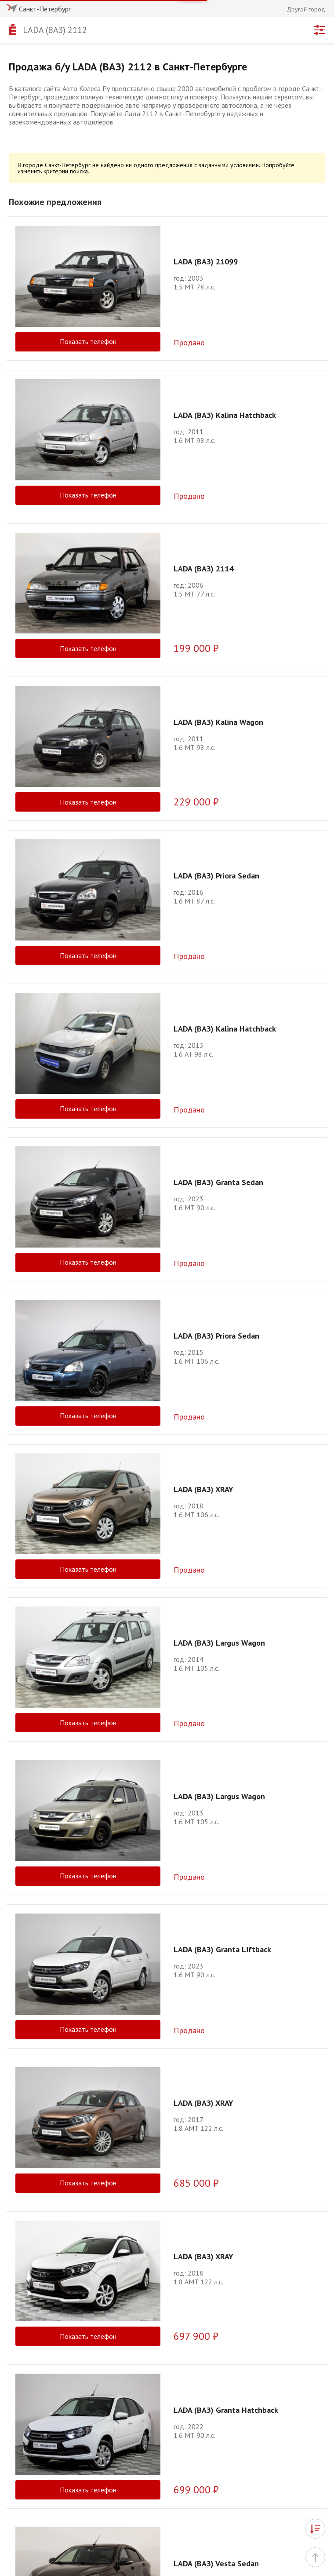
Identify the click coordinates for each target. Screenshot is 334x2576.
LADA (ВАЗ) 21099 (206, 261)
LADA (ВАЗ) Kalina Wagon (218, 722)
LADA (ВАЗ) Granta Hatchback (226, 2317)
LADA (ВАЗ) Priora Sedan (216, 876)
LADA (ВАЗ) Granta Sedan (218, 1182)
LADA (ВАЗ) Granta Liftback (222, 1949)
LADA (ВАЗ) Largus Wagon (219, 1643)
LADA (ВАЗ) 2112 (55, 30)
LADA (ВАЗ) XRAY (203, 1489)
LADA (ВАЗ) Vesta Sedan (216, 2409)
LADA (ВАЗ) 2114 (203, 569)
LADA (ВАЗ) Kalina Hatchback (225, 415)
